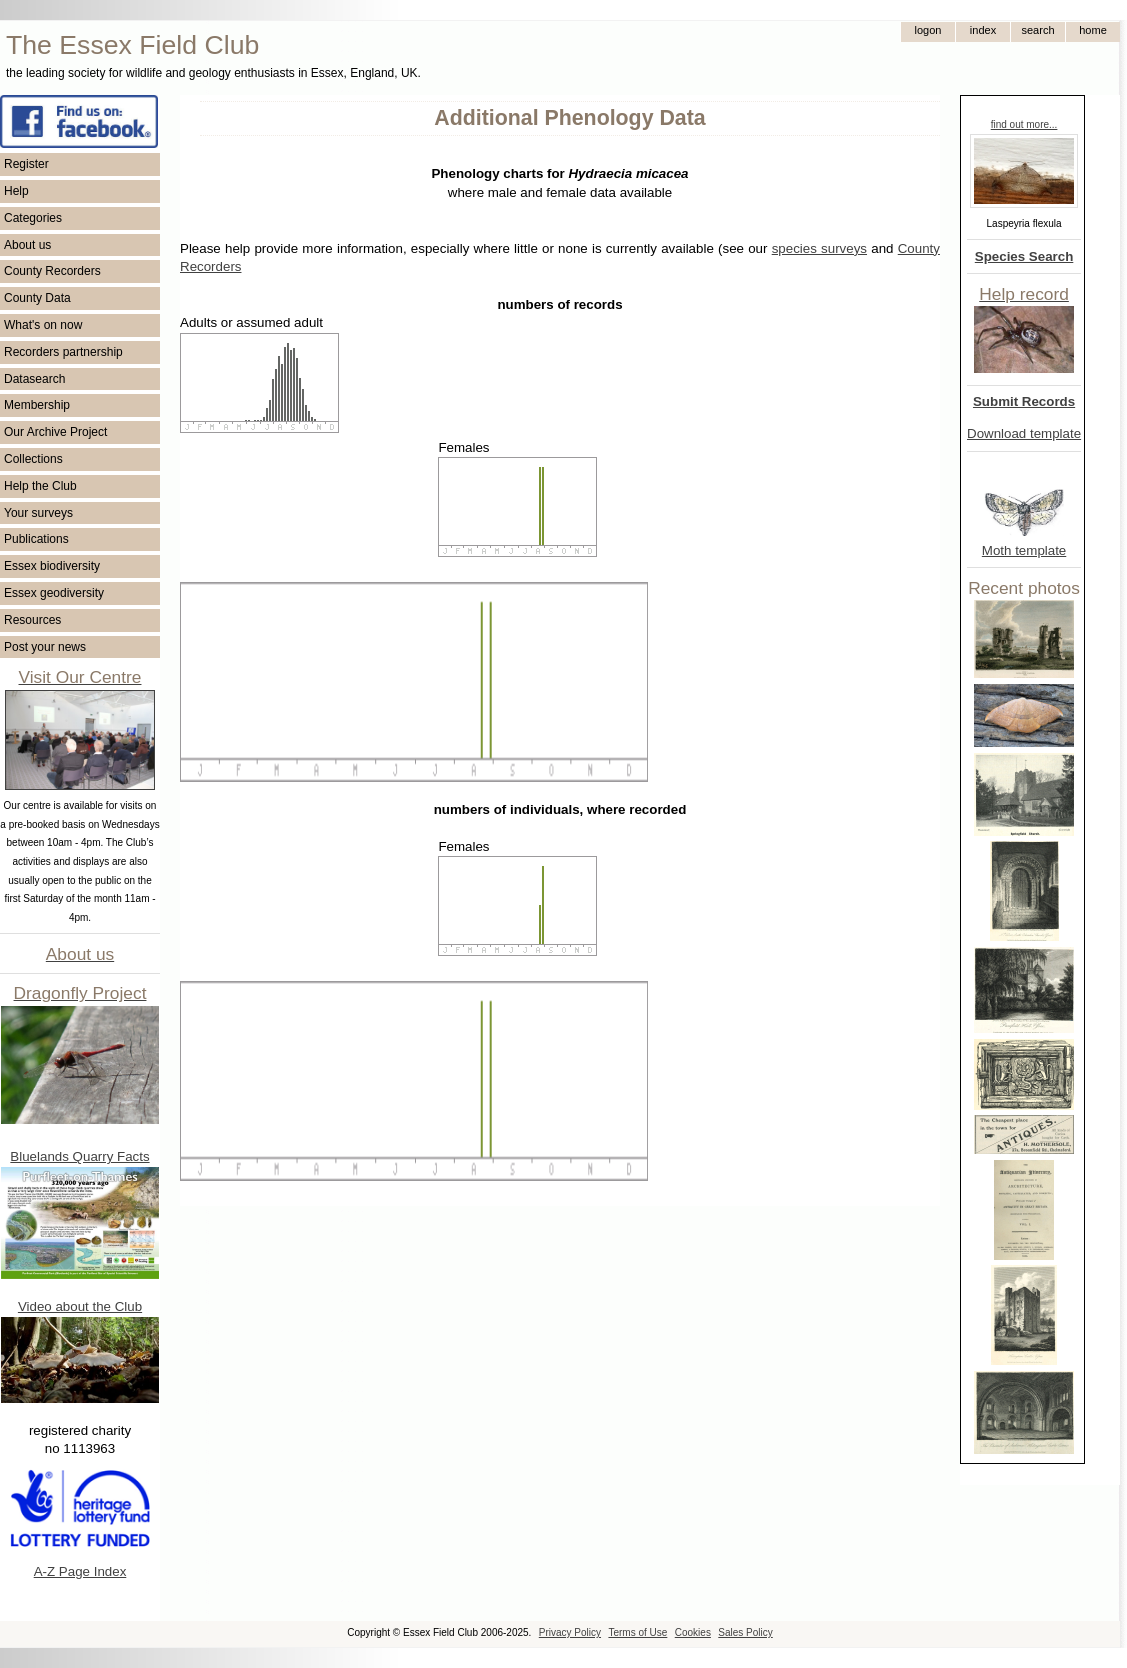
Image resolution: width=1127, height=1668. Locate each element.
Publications (36, 539)
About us (27, 245)
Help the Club (40, 486)
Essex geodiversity (54, 593)
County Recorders (52, 271)
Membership (37, 405)
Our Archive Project (55, 432)
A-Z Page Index (80, 1571)
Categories (33, 218)
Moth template (1024, 550)
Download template (1024, 433)
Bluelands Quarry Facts (79, 1156)
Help (16, 191)
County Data (37, 298)
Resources (32, 620)
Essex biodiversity (52, 566)
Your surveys (38, 513)
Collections (33, 459)
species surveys (819, 248)
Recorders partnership (63, 352)
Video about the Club (80, 1306)
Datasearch (34, 379)
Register (26, 164)
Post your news (45, 647)
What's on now (43, 325)
